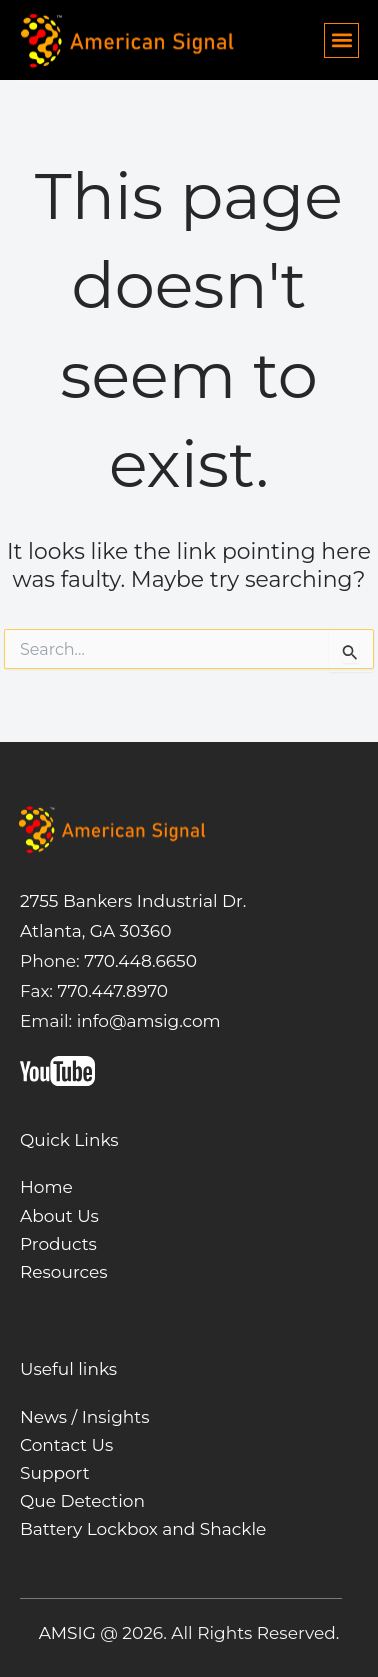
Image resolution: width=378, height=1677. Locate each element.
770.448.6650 (138, 961)
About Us (59, 1216)
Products (58, 1244)
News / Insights (85, 1417)
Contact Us (66, 1445)
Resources (64, 1272)
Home (46, 1187)
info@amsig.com (149, 1021)
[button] (341, 40)
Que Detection (82, 1501)
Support (55, 1473)
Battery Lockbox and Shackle (143, 1529)
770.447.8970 (110, 991)
